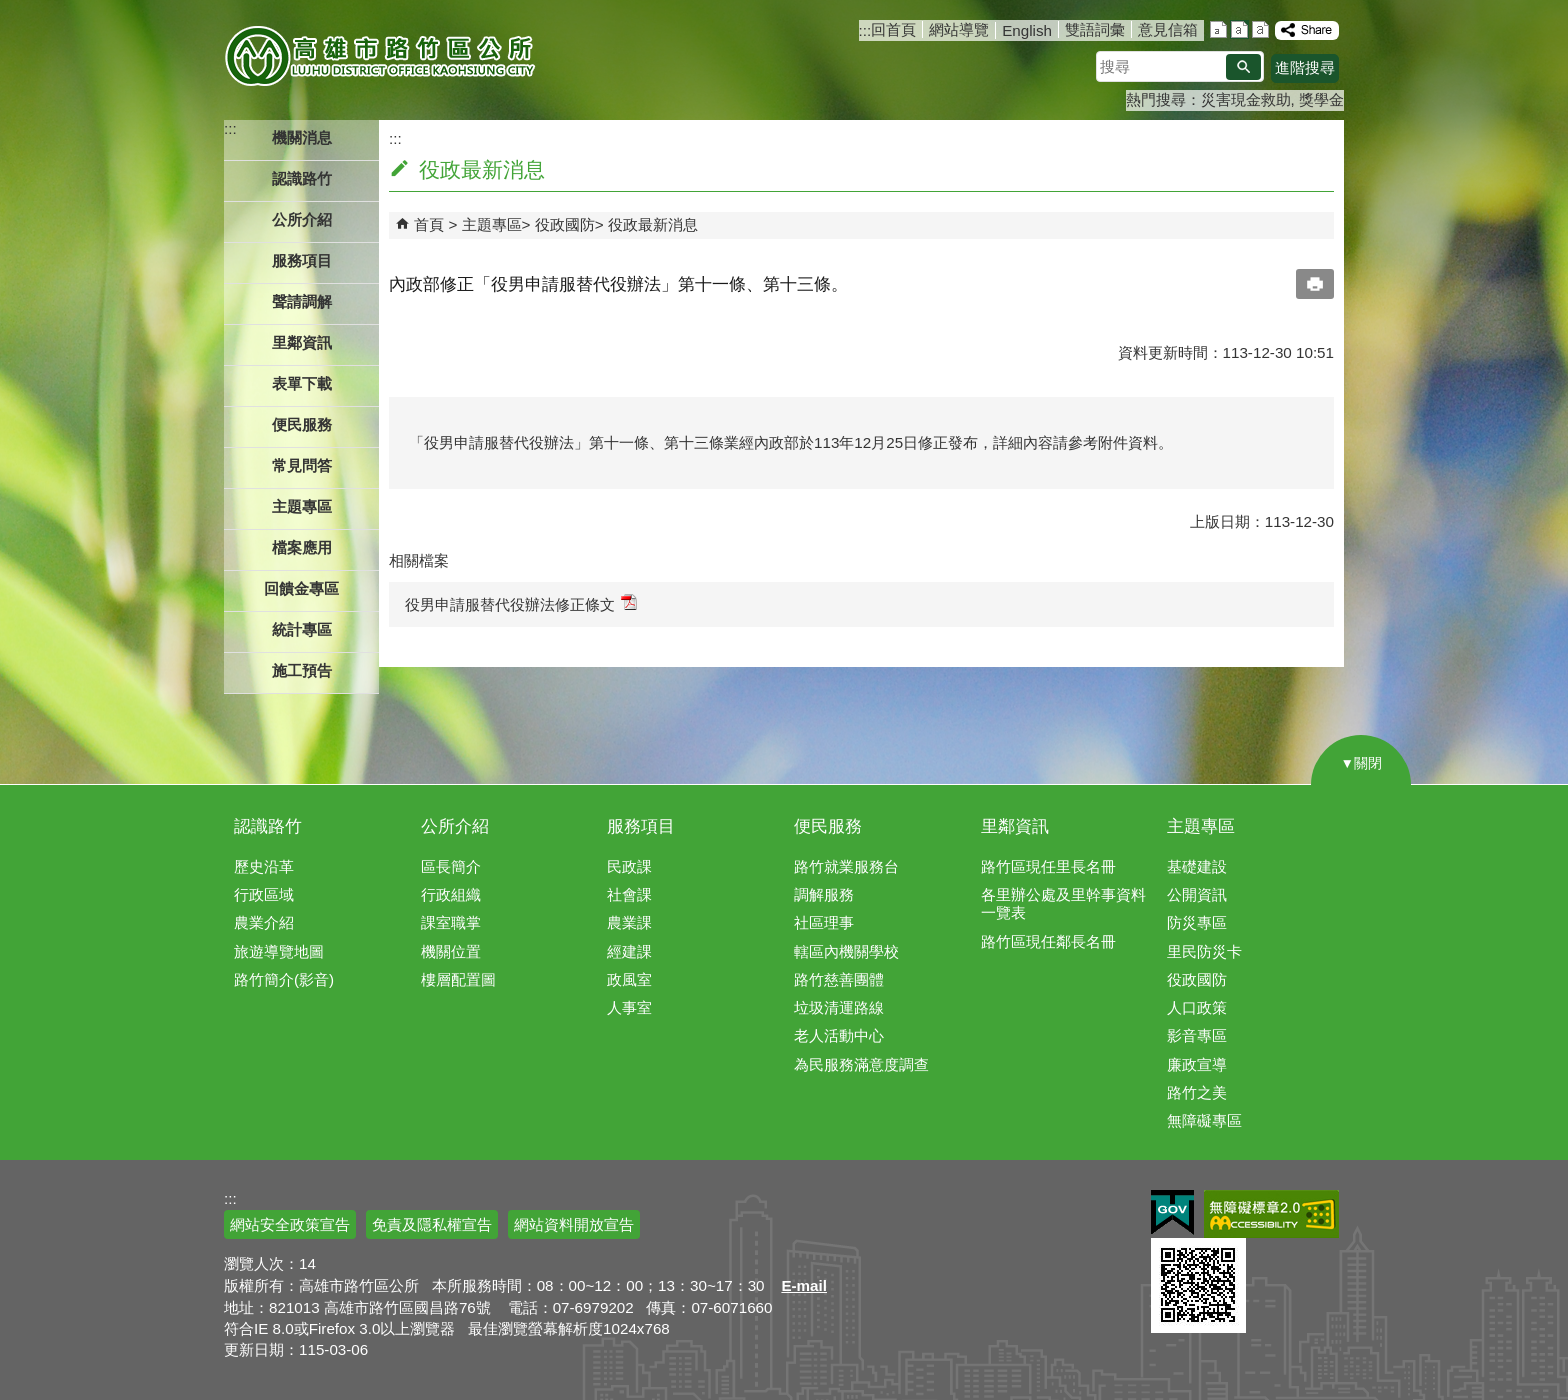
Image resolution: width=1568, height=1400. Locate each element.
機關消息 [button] (302, 137)
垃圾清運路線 (839, 1007)
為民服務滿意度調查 (861, 1064)
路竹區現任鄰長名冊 (1048, 941)
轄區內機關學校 (846, 951)
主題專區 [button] (302, 506)
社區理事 (824, 922)
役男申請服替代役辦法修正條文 (521, 603)
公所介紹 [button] (302, 219)
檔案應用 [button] (302, 547)
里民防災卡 (1204, 951)
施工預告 (302, 670)
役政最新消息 (653, 224)
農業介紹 (264, 922)
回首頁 (893, 29)
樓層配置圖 (458, 979)
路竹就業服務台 (846, 866)
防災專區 (1197, 922)
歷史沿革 (264, 866)
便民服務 (828, 826)
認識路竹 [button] (302, 178)
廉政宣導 (1197, 1064)
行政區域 (264, 894)
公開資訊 (1197, 894)
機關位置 (451, 951)
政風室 (629, 979)
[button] (1243, 67)
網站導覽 (959, 29)
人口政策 (1197, 1007)
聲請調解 (302, 301)
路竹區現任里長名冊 (1048, 866)
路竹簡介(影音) (284, 979)
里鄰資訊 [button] (302, 342)
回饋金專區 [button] (301, 588)
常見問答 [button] (302, 465)
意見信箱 (1168, 29)
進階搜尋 (1305, 67)
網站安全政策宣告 (290, 1224)
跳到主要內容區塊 (10, 10)
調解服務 (824, 894)
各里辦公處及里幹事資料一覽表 (1063, 903)
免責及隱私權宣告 (432, 1224)
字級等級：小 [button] (1218, 29)
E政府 (1172, 1212)
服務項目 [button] (302, 260)
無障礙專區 (1204, 1120)
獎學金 (1321, 99)
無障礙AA (1271, 1214)
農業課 (629, 922)
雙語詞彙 (1095, 29)
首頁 (429, 224)
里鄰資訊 (1015, 826)
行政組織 (451, 894)
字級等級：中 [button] (1239, 29)
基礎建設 (1197, 866)
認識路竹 (268, 826)
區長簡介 (451, 866)
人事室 (629, 1007)
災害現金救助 (1246, 99)
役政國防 (565, 224)
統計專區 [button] (302, 629)
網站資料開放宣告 (574, 1224)
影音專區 (1197, 1035)
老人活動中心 (839, 1035)
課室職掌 (451, 922)
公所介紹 (455, 826)
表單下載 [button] (302, 383)
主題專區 (492, 224)
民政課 (629, 866)
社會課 (629, 894)
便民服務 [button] (302, 424)
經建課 (629, 951)
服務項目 (641, 826)
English (1027, 30)
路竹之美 (1197, 1092)
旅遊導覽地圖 (279, 951)
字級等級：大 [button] (1260, 29)
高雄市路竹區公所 (381, 55)
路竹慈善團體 (839, 979)
